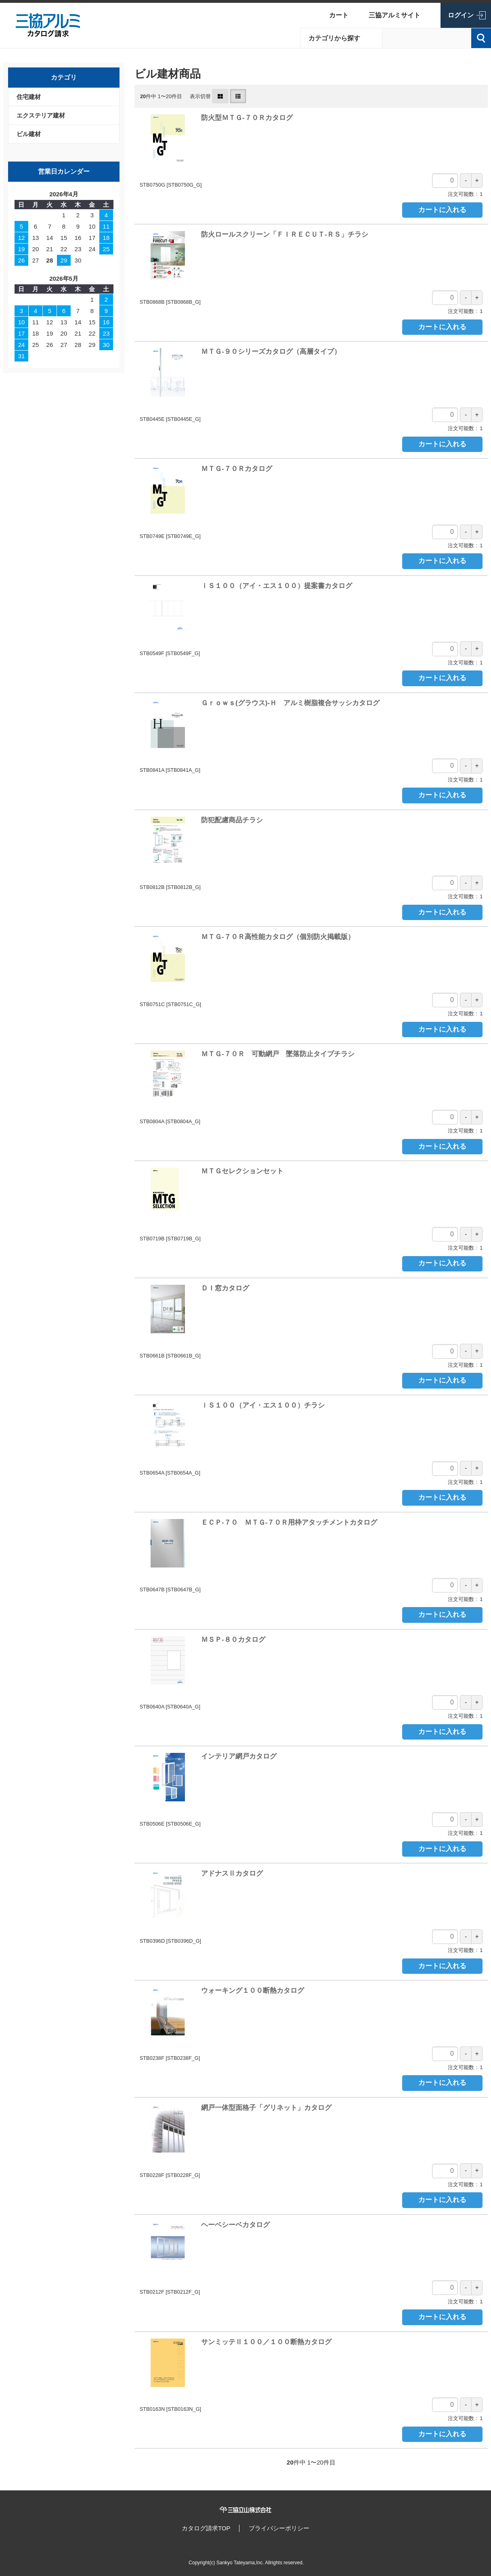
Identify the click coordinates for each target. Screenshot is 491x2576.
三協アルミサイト (394, 15)
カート (338, 15)
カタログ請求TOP (205, 2528)
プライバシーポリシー (280, 2528)
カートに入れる (442, 210)
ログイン (461, 15)
